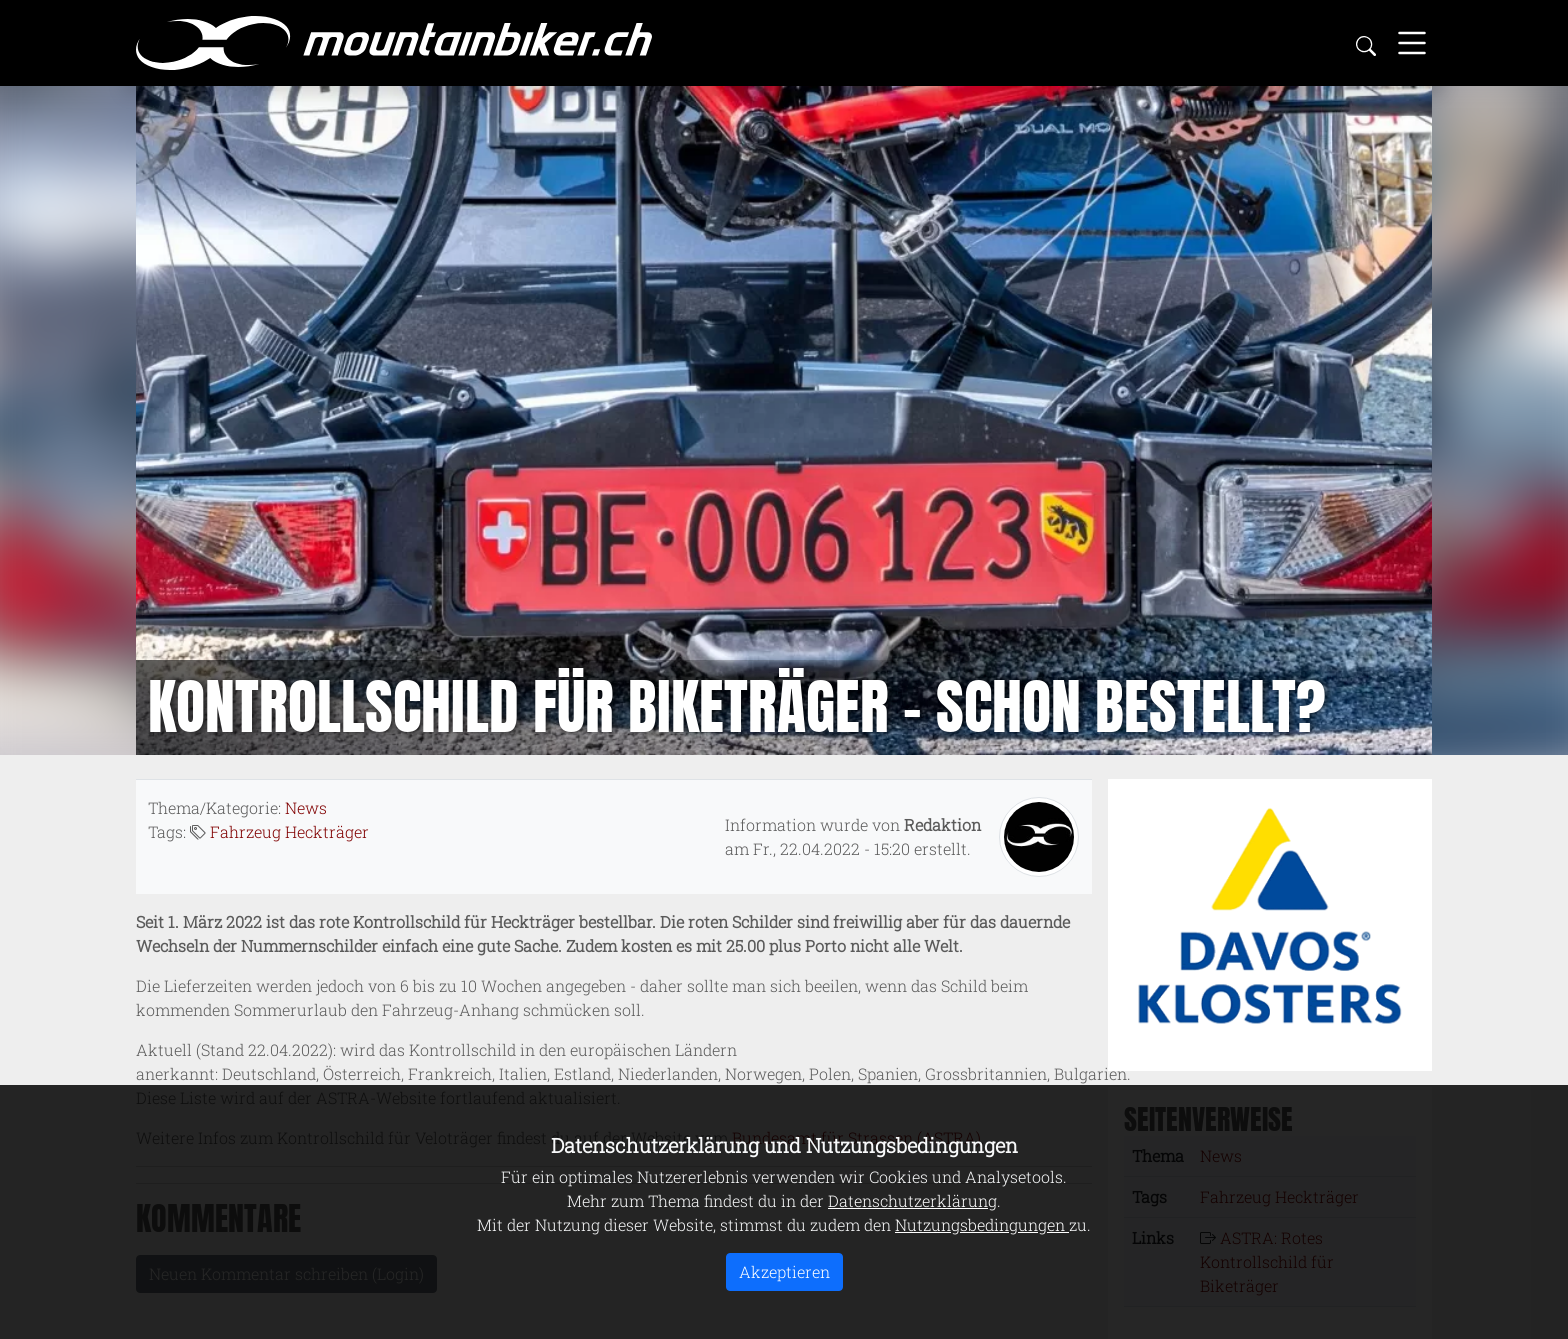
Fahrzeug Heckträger (289, 831)
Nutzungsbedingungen (982, 1224)
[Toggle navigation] (1412, 43)
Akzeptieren (784, 1271)
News (306, 807)
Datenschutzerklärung (912, 1200)
